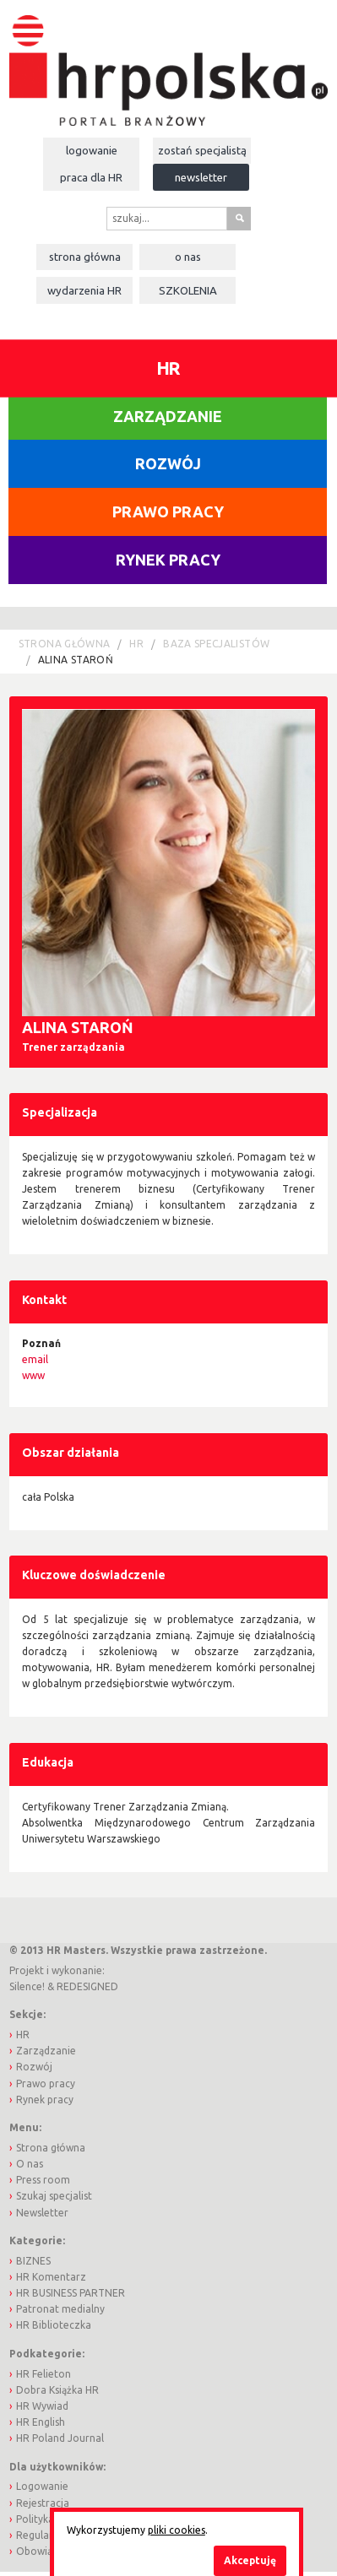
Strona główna (85, 256)
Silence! (27, 1986)
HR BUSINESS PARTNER (70, 2292)
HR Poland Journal (60, 2438)
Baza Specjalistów (216, 643)
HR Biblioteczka (53, 2324)
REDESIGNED (87, 1986)
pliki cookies (176, 2530)
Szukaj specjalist (54, 2195)
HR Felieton (43, 2373)
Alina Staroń (75, 659)
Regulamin (41, 2535)
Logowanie (91, 150)
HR (136, 643)
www (33, 1375)
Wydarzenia (84, 290)
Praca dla (91, 177)
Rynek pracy (168, 559)
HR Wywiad (42, 2405)
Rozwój (168, 463)
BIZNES (33, 2260)
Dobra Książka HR (57, 2389)
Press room (43, 2179)
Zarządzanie (167, 416)
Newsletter (201, 177)
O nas (188, 256)
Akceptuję (250, 2560)
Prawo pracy (168, 511)
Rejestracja (42, 2503)
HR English (40, 2421)
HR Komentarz (51, 2276)
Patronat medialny (60, 2308)
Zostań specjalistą (202, 150)
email (35, 1359)
